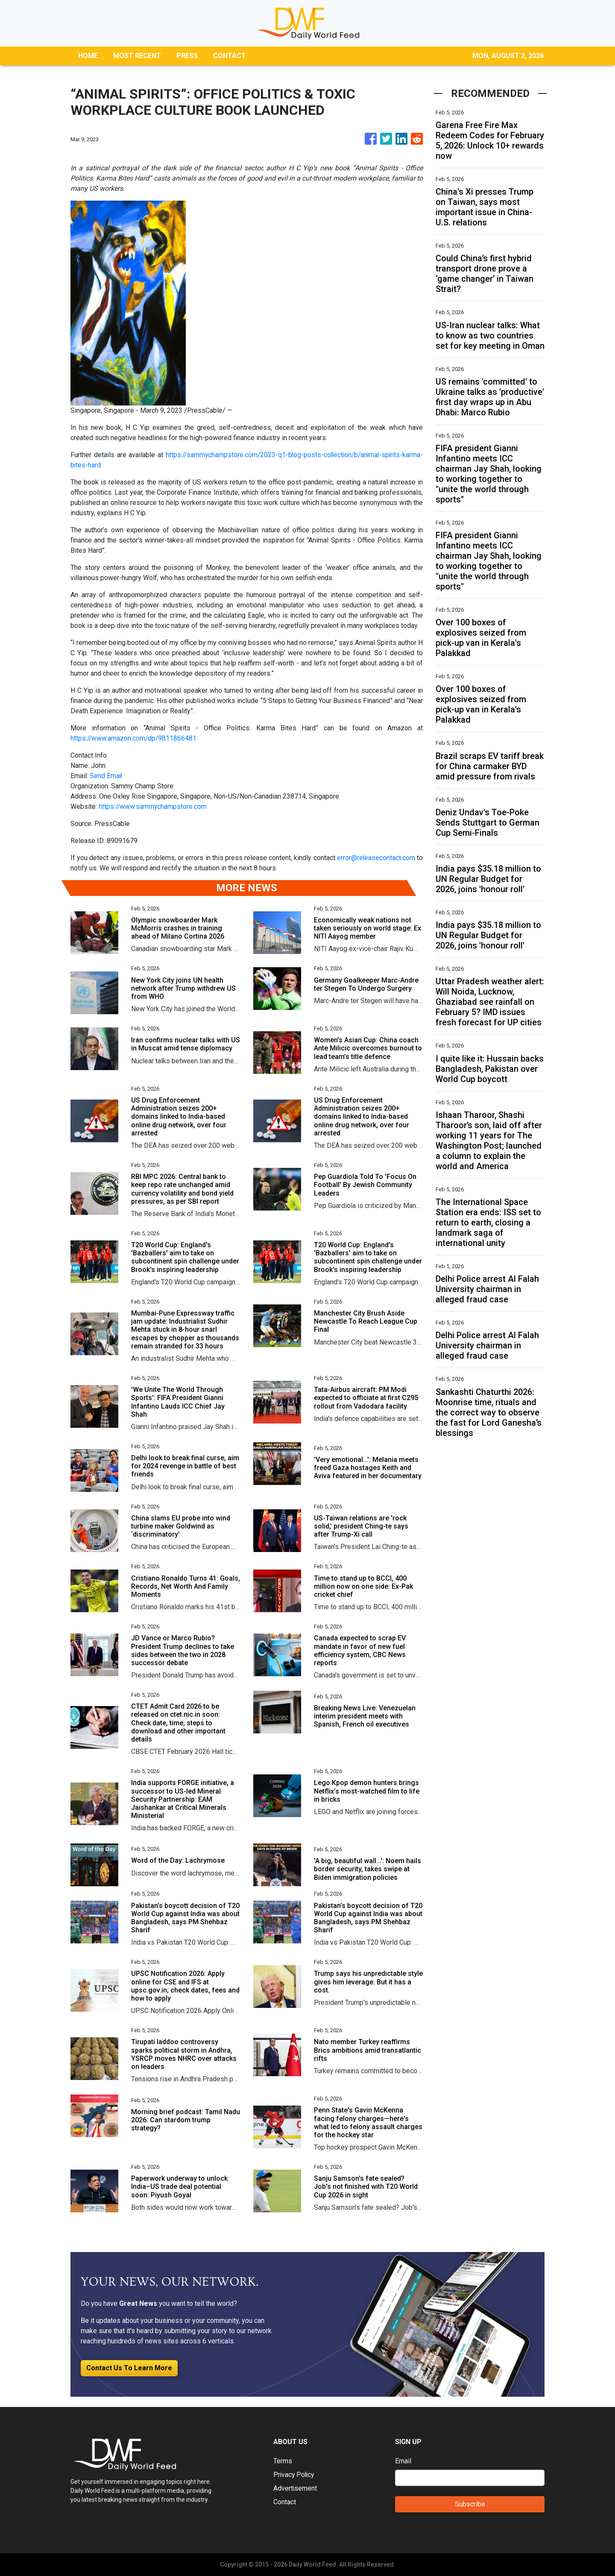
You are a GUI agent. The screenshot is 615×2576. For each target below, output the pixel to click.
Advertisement (295, 2488)
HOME (88, 56)
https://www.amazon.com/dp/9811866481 (134, 738)
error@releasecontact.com (376, 858)
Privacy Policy (294, 2475)
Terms (282, 2461)
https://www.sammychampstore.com (153, 806)
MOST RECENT (137, 56)
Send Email (106, 776)
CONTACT (229, 56)
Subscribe (470, 2504)
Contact (284, 2502)
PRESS (187, 56)
